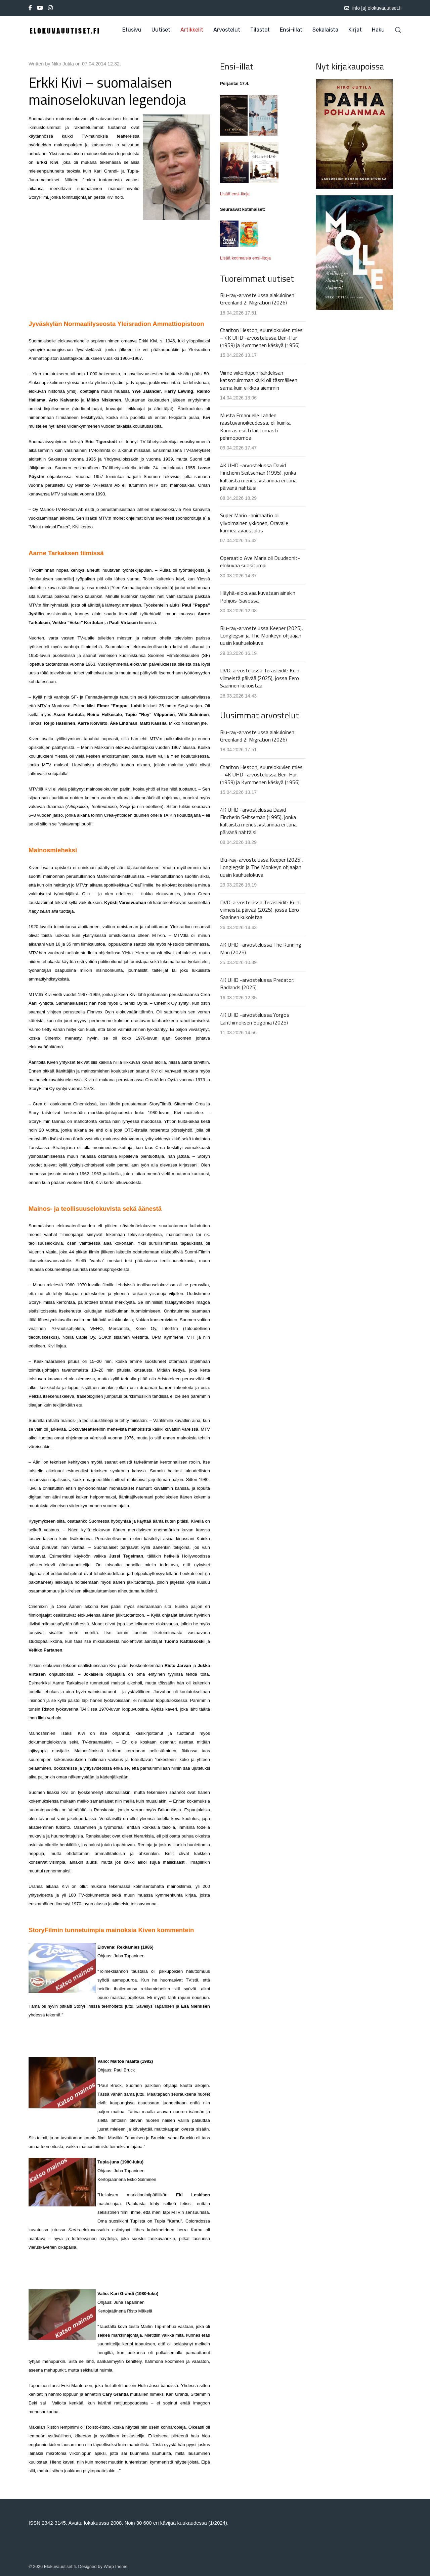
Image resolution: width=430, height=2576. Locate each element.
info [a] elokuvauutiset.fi (372, 8)
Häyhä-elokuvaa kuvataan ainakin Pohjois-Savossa (257, 596)
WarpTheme (116, 2566)
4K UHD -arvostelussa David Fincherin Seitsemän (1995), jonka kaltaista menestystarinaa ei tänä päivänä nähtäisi (258, 476)
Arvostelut (226, 30)
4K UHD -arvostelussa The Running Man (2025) (260, 948)
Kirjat (355, 30)
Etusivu (131, 30)
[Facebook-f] (30, 8)
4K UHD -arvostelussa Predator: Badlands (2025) (257, 983)
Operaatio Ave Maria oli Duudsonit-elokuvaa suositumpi (260, 561)
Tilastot (260, 30)
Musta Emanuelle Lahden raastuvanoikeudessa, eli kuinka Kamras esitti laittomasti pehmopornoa (255, 426)
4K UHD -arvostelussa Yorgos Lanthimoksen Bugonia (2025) (254, 1018)
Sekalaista (325, 30)
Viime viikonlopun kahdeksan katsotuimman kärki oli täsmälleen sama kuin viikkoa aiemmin (258, 380)
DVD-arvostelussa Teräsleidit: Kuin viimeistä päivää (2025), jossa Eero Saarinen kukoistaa (259, 677)
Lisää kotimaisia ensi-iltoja (245, 257)
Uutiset (161, 30)
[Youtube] (40, 8)
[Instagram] (50, 8)
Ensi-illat (291, 30)
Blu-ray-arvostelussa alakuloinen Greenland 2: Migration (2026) (257, 298)
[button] (398, 30)
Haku (378, 30)
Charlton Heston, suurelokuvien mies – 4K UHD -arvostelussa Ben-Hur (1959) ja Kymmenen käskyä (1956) (261, 337)
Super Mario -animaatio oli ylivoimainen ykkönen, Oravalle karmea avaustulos (254, 522)
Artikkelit (191, 30)
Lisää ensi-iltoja (235, 193)
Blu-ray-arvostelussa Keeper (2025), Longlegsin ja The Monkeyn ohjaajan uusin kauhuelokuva (261, 635)
